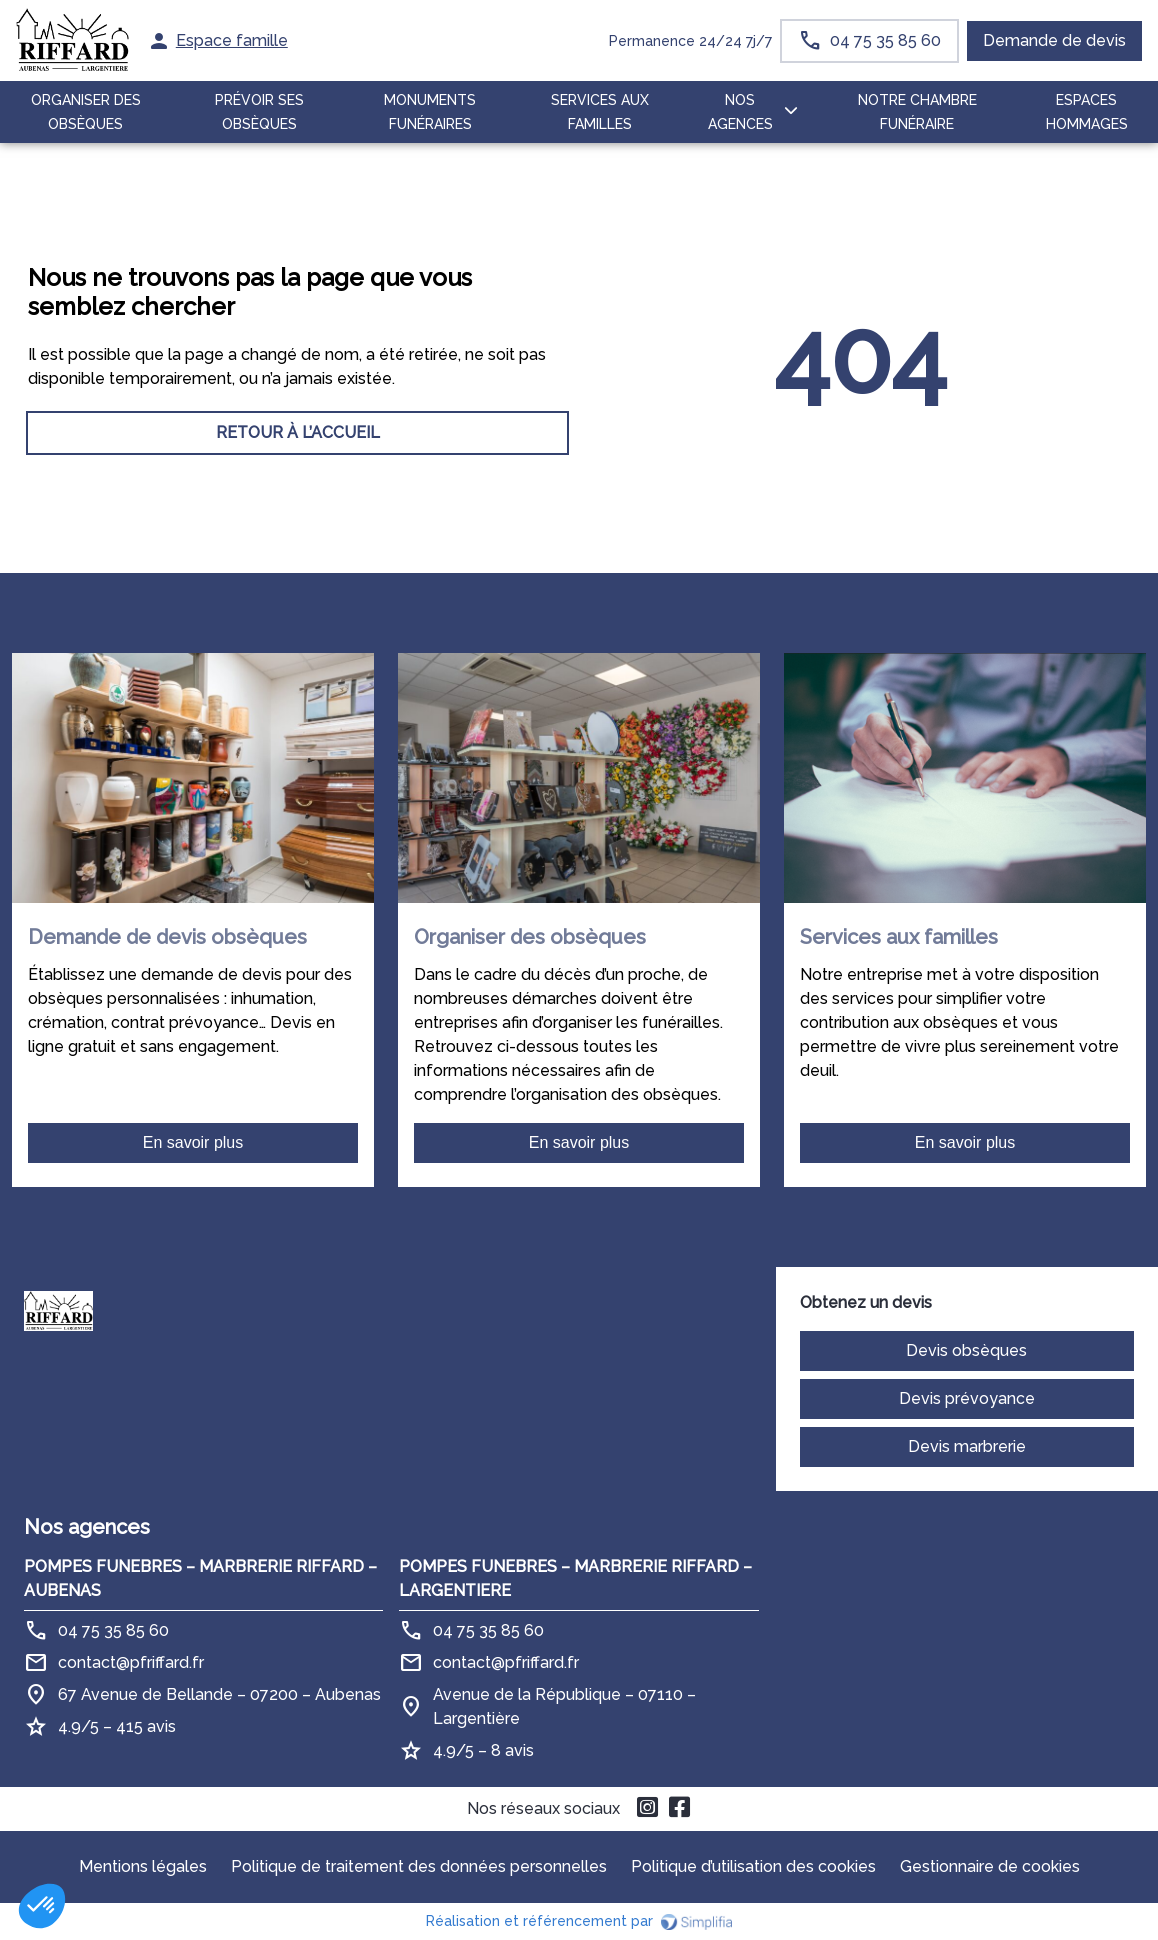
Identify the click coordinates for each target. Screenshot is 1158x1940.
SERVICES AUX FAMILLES (600, 112)
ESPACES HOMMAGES (1087, 112)
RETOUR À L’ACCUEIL (298, 432)
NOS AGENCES (740, 112)
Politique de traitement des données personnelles (419, 1866)
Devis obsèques (966, 1350)
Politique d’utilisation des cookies (753, 1866)
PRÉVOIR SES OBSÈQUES (259, 112)
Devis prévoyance (967, 1398)
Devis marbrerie (967, 1446)
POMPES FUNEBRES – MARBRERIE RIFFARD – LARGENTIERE (575, 1578)
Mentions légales (143, 1866)
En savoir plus (193, 1142)
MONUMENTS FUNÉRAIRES (430, 112)
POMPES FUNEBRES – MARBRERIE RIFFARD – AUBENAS (200, 1578)
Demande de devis (1054, 40)
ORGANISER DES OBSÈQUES (86, 112)
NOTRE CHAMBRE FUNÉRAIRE (917, 112)
